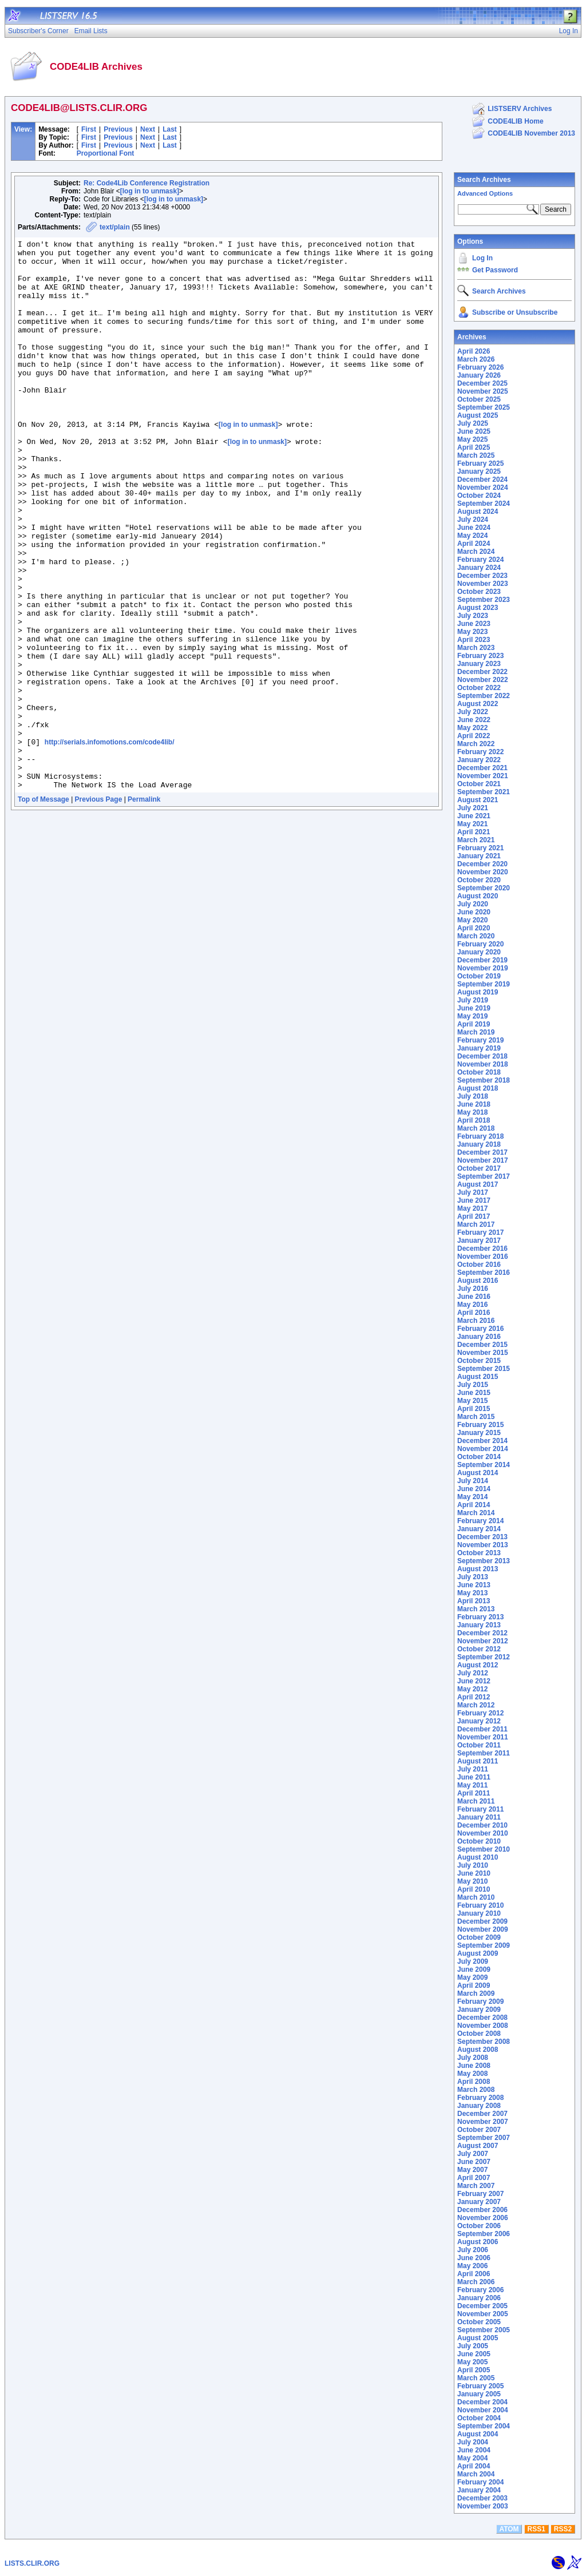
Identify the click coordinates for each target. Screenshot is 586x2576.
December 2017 (482, 1152)
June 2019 (473, 1008)
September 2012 (483, 1657)
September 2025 (483, 407)
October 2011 (479, 1745)
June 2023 (473, 624)
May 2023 (472, 632)
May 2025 (472, 439)
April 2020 (473, 928)
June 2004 (473, 2450)
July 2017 (472, 1192)
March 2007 (475, 2186)
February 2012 (480, 1713)
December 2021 (482, 768)
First (88, 129)
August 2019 (477, 992)
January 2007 (479, 2202)
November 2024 (482, 488)
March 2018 (475, 1128)
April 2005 (473, 2370)
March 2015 (475, 1417)
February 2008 (480, 2098)
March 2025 (475, 455)
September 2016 (483, 1273)
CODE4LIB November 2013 (531, 133)
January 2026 (479, 375)
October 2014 (479, 1457)
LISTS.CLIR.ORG (32, 2563)
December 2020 (482, 864)
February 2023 (480, 656)
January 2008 (479, 2106)
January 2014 (479, 1529)
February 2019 (480, 1040)
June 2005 (473, 2354)
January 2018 (479, 1144)
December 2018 (482, 1056)
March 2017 (475, 1224)
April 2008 (473, 2082)
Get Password (495, 270)
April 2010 (473, 1889)
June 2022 (473, 720)
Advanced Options (485, 193)
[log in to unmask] (149, 191)
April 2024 (473, 544)
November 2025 (482, 391)
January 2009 (479, 2010)
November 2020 (482, 872)
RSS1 (536, 2529)
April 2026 (473, 351)
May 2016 (472, 1305)
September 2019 (483, 984)
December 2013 (482, 1537)
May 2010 (472, 1881)
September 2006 (483, 2234)
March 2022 (475, 744)
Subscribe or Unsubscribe (514, 312)
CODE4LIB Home (515, 121)
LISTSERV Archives (520, 109)
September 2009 (483, 1945)
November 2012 (482, 1641)
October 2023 (479, 592)
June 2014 (473, 1489)
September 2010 (483, 1849)
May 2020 (472, 920)
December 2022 (482, 672)
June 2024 (473, 528)
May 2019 (472, 1016)
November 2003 (482, 2506)
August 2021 (477, 800)
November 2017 (482, 1160)
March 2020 (475, 936)
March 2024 (475, 552)
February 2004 (480, 2482)
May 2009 (472, 1977)
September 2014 (483, 1465)
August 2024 (477, 512)
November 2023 (482, 584)
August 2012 (477, 1665)
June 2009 (473, 1969)
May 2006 (472, 2266)
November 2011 (482, 1737)
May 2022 (472, 728)
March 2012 (475, 1705)
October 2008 (479, 2034)
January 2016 (479, 1337)
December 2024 (482, 479)
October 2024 (479, 496)
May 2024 (472, 536)
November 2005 (482, 2314)
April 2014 (473, 1505)
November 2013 (482, 1545)
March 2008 (475, 2090)
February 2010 (480, 1905)
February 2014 (480, 1521)
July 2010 (472, 1865)
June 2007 (473, 2162)
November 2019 (482, 968)
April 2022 (473, 736)
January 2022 (479, 760)
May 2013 (472, 1593)
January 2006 (479, 2298)
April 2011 (473, 1793)
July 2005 (472, 2346)
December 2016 (482, 1249)
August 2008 (477, 2050)
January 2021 (479, 856)
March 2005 (475, 2378)
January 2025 (479, 471)
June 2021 (473, 816)
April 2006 (473, 2274)
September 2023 (483, 600)
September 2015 (483, 1369)
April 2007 (473, 2178)
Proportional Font (105, 153)
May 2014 (472, 1497)
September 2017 (483, 1176)
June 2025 (473, 431)
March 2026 (475, 359)
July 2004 (472, 2442)
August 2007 (477, 2146)
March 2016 (475, 1321)
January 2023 (479, 664)
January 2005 (479, 2394)
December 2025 (482, 383)
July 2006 (472, 2250)
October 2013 (479, 1553)
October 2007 (479, 2130)
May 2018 (472, 1112)
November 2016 (482, 1257)
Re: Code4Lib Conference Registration (146, 183)
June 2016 (473, 1297)
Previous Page (98, 909)
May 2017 (472, 1208)
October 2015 (479, 1361)
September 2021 (483, 792)
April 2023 (473, 640)
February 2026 (480, 367)
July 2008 (472, 2058)
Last (170, 129)
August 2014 (477, 1473)
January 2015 (479, 1433)
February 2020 (480, 944)
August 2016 (477, 1281)
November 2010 (482, 1833)
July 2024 (472, 520)
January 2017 (479, 1241)
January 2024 (479, 568)
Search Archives (484, 180)
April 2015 (473, 1409)
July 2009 (472, 1961)
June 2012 (473, 1681)
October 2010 (479, 1841)
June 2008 (473, 2066)
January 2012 (479, 1721)
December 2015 (482, 1345)
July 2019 (472, 1000)
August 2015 (477, 1377)
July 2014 (472, 1481)
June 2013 (473, 1585)
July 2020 (472, 904)
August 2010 (477, 1857)
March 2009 (475, 1994)
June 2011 (473, 1777)
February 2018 (480, 1136)
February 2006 (480, 2290)
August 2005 (477, 2338)
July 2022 (472, 712)
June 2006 (473, 2258)
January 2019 (479, 1048)
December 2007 (482, 2114)
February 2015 (480, 1425)
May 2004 (472, 2458)
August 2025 (477, 415)
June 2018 (473, 1104)
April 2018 (473, 1120)
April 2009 (473, 1985)
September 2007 (483, 2138)
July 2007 (472, 2154)
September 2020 (483, 888)
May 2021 (472, 824)
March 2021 (475, 840)
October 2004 (479, 2418)
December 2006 (482, 2210)
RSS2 (563, 2529)
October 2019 (479, 976)
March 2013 (475, 1609)
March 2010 (475, 1897)
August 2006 (477, 2242)
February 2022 (480, 752)
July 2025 (472, 423)
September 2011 (483, 1753)
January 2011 (479, 1817)
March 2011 (475, 1801)
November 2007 (482, 2122)
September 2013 (483, 1561)
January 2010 (479, 1913)
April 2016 (473, 1313)
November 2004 (482, 2410)
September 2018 (483, 1080)
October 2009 (479, 1937)
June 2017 (473, 1200)
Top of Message (43, 909)
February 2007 (480, 2194)
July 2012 (472, 1673)
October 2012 (479, 1649)
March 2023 (475, 648)
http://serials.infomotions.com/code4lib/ (110, 843)
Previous (118, 129)
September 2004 (483, 2426)
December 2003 (482, 2498)
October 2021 (479, 784)
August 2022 (477, 704)
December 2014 (482, 1441)
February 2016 (480, 1329)
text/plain (115, 227)
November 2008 (482, 2026)
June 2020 (473, 912)
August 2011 (477, 1761)
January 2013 (479, 1625)
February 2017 (480, 1232)
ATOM (508, 2529)
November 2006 (482, 2218)
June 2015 (473, 1393)
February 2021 (480, 848)
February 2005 (480, 2386)
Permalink (144, 909)
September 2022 (483, 696)
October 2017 (479, 1168)
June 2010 (473, 1873)
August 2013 (477, 1569)
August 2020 (477, 896)
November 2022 (482, 680)
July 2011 (472, 1769)
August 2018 (477, 1088)
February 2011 (480, 1809)
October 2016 (479, 1265)
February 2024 (480, 560)
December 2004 (482, 2402)
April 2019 (473, 1024)
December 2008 (482, 2018)
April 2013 (473, 1601)
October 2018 (479, 1072)
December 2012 (482, 1633)
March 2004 (475, 2474)
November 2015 (482, 1353)
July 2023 (472, 616)
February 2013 (480, 1617)
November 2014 (482, 1449)
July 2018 (472, 1096)
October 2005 (479, 2322)
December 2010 (482, 1825)
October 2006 (479, 2226)
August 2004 (477, 2434)
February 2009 (480, 2002)
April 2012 (473, 1697)
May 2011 (472, 1785)
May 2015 (472, 1401)
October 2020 (479, 880)
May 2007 (472, 2170)
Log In (482, 258)
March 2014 (475, 1513)
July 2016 (472, 1289)
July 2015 (472, 1385)
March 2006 (475, 2282)
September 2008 (483, 2042)
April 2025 (473, 447)
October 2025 (479, 399)
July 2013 (472, 1577)
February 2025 (480, 463)
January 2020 (479, 952)
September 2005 (483, 2330)
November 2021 (482, 776)
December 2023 (482, 576)
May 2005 (472, 2362)
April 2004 (473, 2466)
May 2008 (472, 2074)
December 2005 (482, 2306)
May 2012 (472, 1689)
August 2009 (477, 1953)
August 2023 (477, 608)
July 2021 (472, 808)
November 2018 (482, 1064)
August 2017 (477, 1184)
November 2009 (482, 1929)
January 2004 (479, 2490)
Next (147, 129)
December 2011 (482, 1729)
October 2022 (479, 688)
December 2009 (482, 1921)
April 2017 (473, 1216)
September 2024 (483, 504)
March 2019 (475, 1032)
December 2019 (482, 960)
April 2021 (473, 832)
